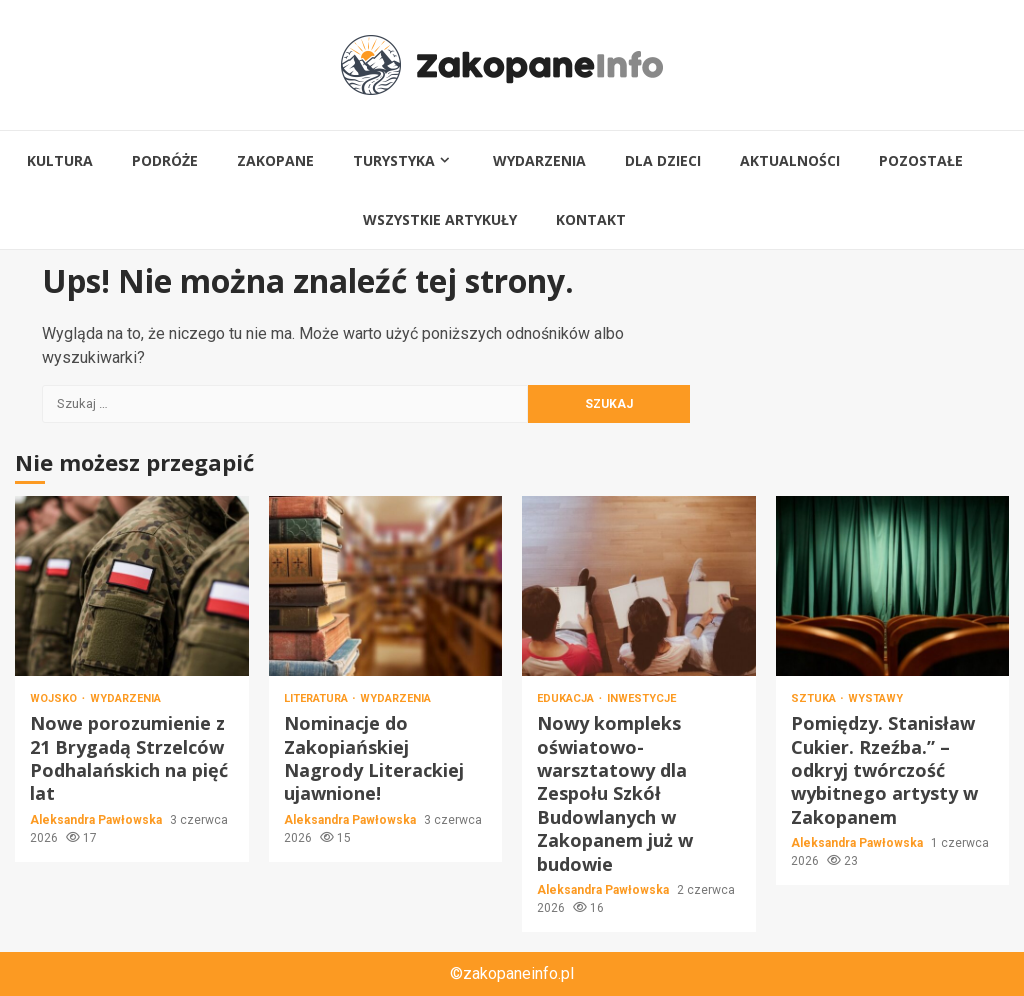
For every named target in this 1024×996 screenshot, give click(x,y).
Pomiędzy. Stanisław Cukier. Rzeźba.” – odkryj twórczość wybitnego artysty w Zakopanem (893, 586)
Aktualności (790, 160)
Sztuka (815, 698)
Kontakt (591, 219)
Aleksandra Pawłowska (97, 820)
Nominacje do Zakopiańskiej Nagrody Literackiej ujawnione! (386, 586)
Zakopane (275, 160)
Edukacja (567, 698)
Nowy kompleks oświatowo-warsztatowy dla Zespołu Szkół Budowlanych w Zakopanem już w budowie (639, 586)
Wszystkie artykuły (440, 219)
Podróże (165, 160)
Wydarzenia (539, 160)
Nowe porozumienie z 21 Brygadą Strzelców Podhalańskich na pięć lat (132, 586)
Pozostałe (921, 160)
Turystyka (394, 160)
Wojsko (55, 698)
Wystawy (875, 698)
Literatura (317, 698)
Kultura (60, 160)
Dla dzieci (663, 160)
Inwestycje (641, 698)
